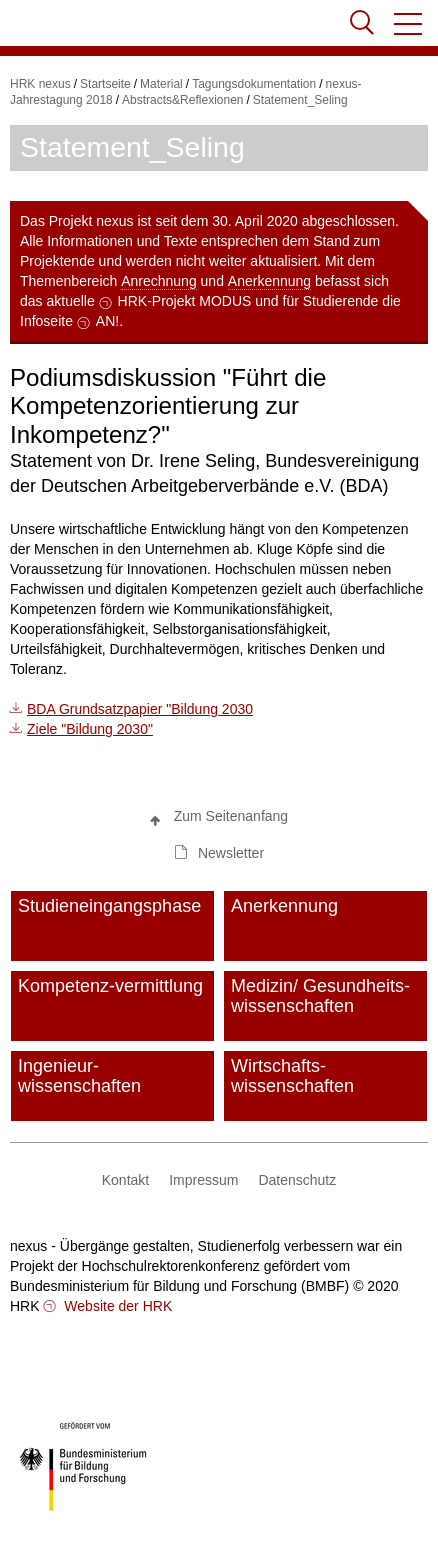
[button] (409, 24)
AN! (107, 321)
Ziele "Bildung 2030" (90, 729)
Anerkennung (269, 281)
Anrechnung (159, 281)
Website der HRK (116, 1306)
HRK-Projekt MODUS (185, 301)
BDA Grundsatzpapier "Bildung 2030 (140, 709)
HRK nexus (40, 84)
